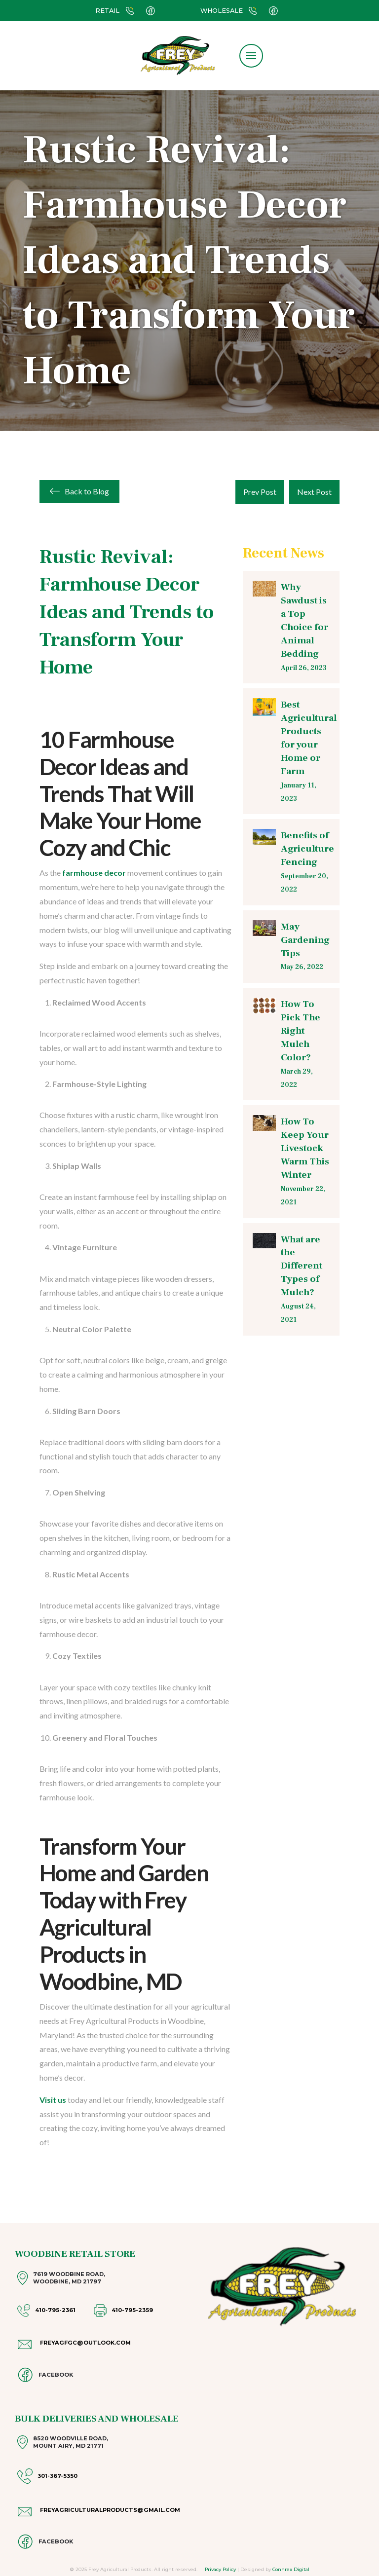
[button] (251, 56)
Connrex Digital (290, 2569)
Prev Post (259, 491)
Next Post (314, 491)
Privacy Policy (220, 2569)
